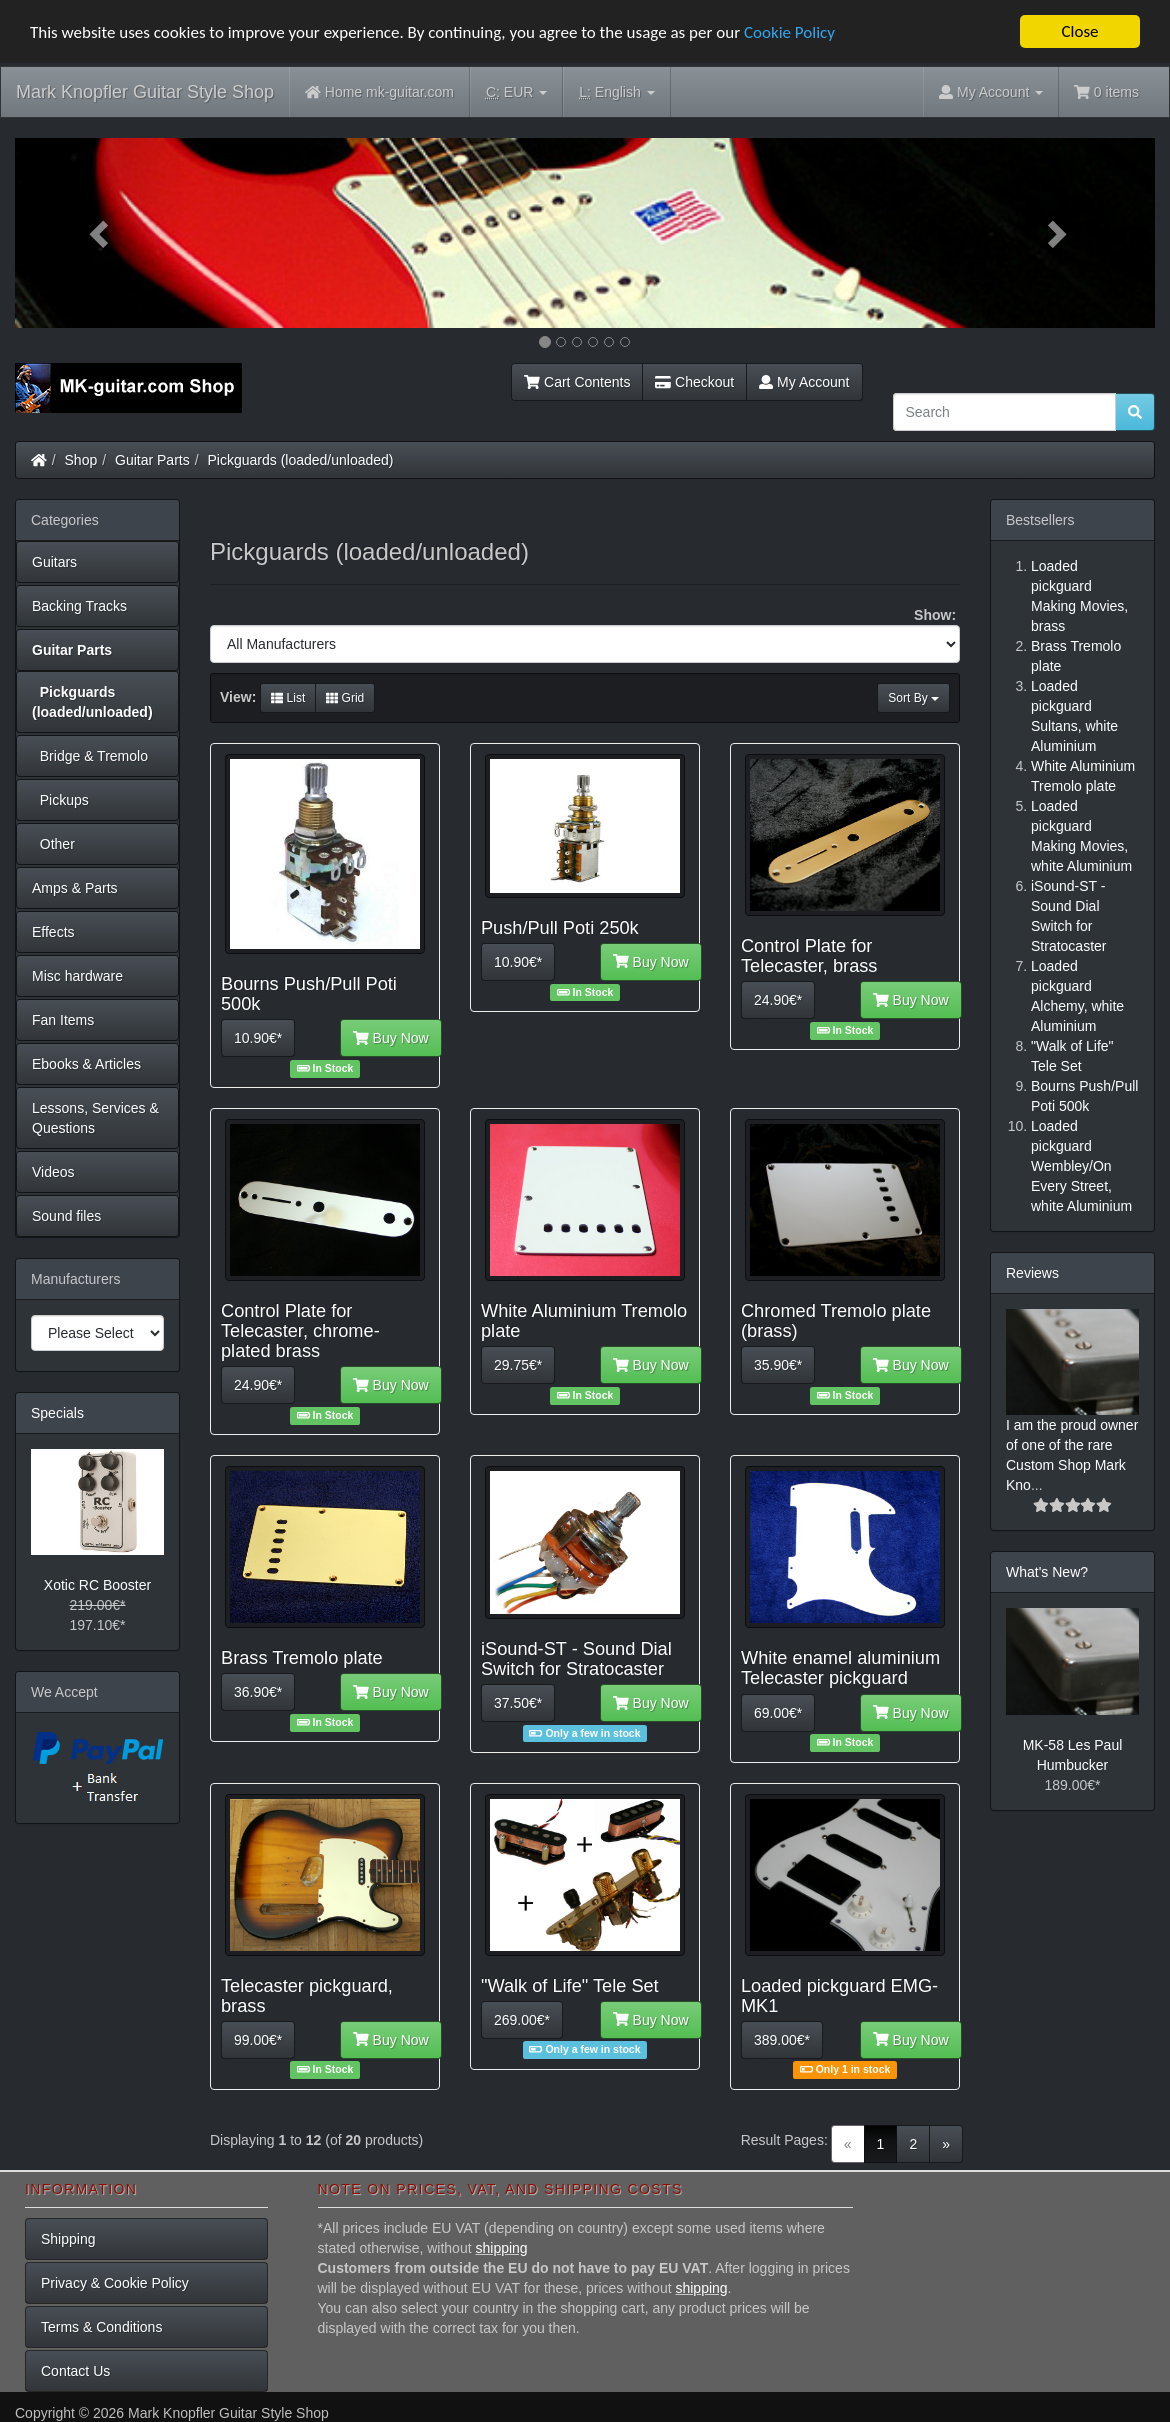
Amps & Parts (75, 888)
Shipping (68, 2239)
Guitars (54, 562)
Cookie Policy (789, 32)
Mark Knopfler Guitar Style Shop (145, 92)
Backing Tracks (79, 606)
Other (53, 844)
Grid (345, 698)
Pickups (60, 800)
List (288, 698)
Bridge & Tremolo (90, 756)
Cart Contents (577, 382)
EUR (516, 92)
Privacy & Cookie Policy (115, 2283)
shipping (501, 2248)
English (616, 92)
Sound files (66, 1216)
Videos (53, 1172)
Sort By (913, 698)
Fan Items (63, 1020)
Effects (53, 932)
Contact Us (75, 2371)
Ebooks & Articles (86, 1064)
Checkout (694, 382)
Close (1079, 31)
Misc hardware (77, 976)
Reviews (1032, 1273)
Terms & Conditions (101, 2327)
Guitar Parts (152, 460)
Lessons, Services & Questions (95, 1118)
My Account (804, 382)
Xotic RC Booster (97, 1585)
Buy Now (391, 1038)
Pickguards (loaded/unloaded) (301, 460)
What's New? (1047, 1572)
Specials (57, 1413)
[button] (100, 233)
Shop (81, 460)
